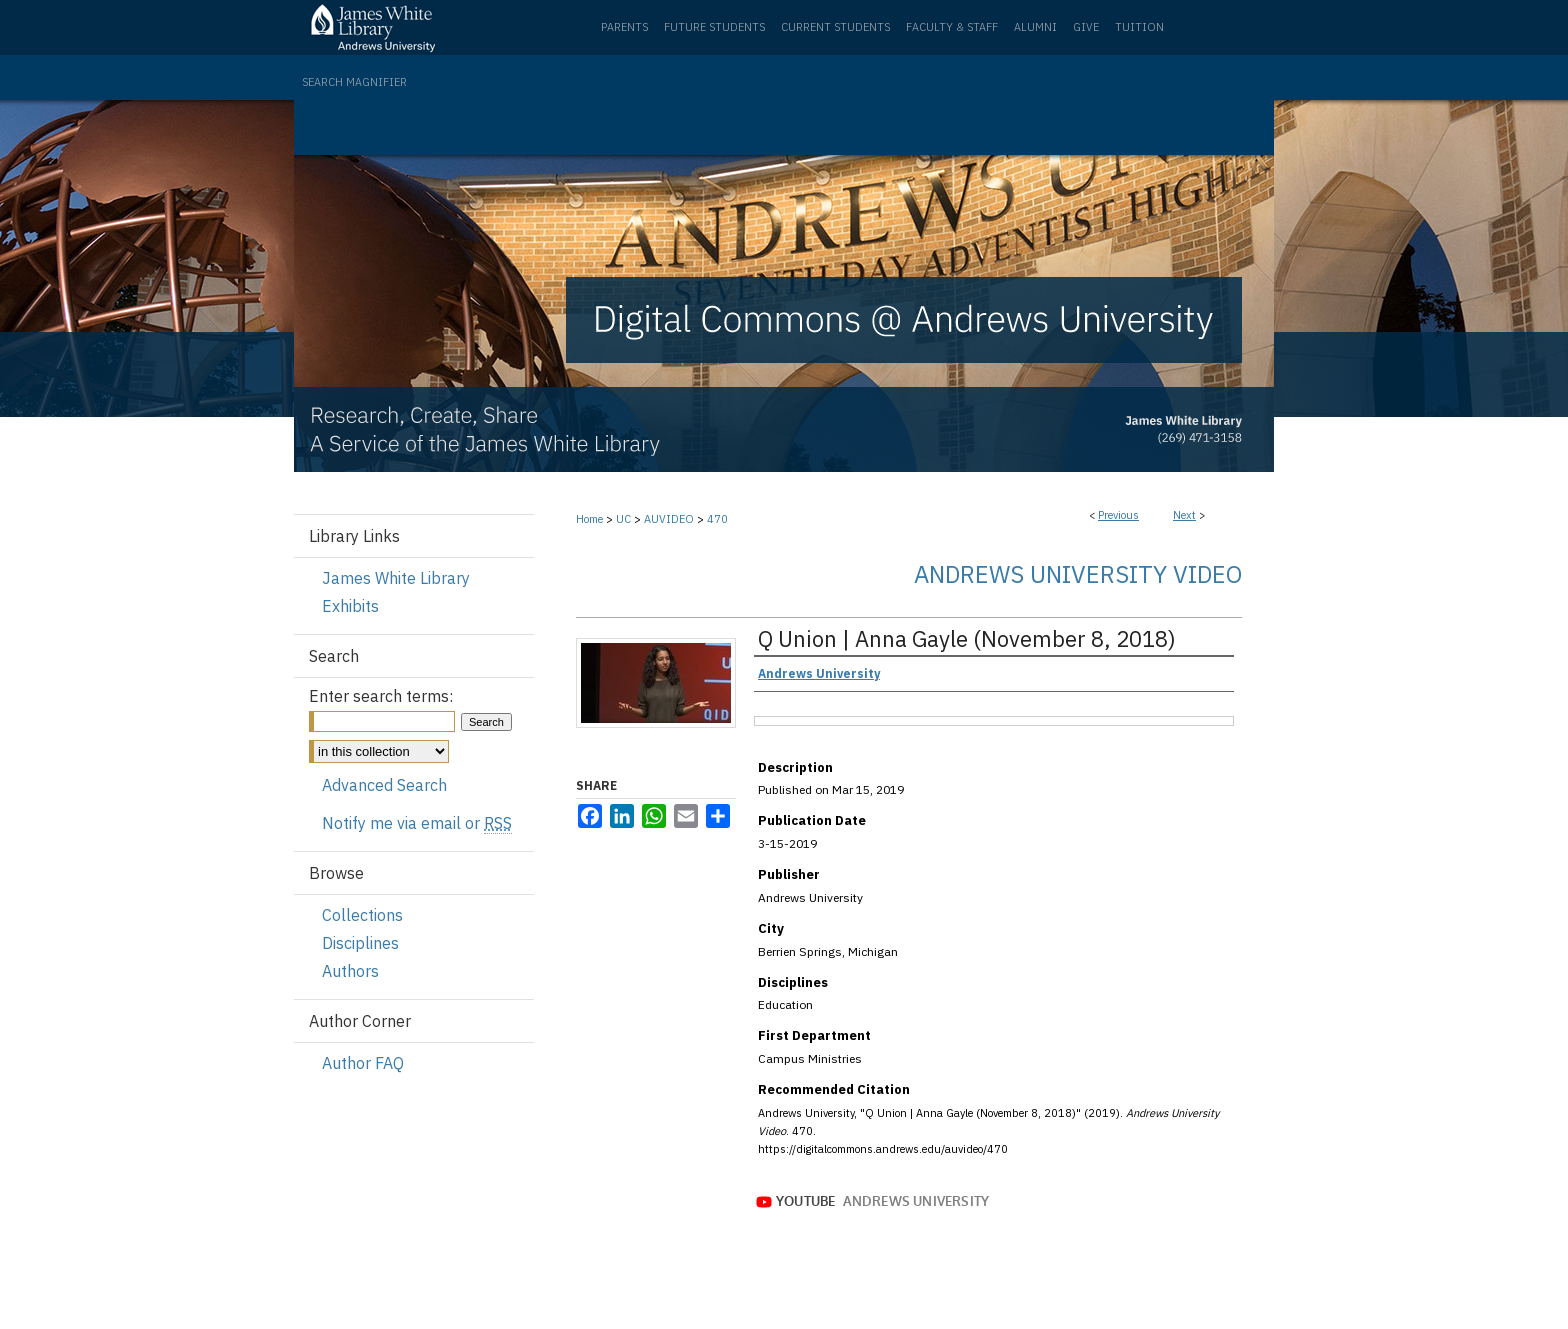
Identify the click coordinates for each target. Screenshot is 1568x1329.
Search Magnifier (354, 82)
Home (589, 519)
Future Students (714, 27)
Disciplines (360, 943)
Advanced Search (384, 785)
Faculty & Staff (952, 27)
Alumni (1035, 27)
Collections (362, 915)
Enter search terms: (381, 696)
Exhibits (350, 606)
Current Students (835, 27)
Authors (350, 971)
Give (1086, 27)
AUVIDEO (669, 519)
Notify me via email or (417, 823)
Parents (624, 27)
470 (717, 519)
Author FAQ (363, 1063)
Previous (1118, 515)
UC (623, 519)
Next (1184, 515)
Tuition (1139, 27)
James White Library (396, 578)
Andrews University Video (1078, 574)
